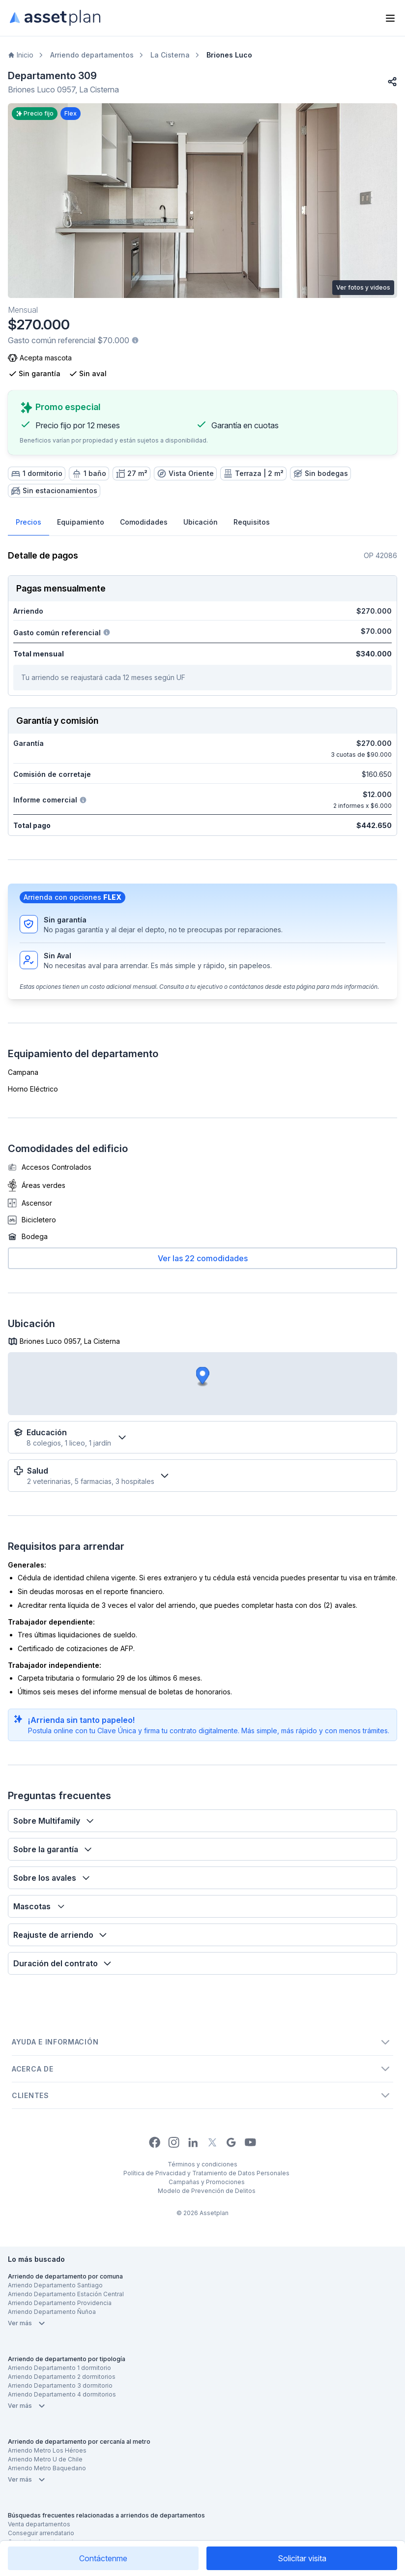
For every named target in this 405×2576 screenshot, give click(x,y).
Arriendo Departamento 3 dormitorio (60, 2385)
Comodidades (144, 522)
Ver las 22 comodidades (203, 1258)
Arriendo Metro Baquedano (47, 2468)
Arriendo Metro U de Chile (45, 2459)
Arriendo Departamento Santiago (55, 2285)
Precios (28, 522)
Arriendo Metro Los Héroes (47, 2450)
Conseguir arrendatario (41, 2533)
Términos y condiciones (202, 2164)
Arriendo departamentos (92, 55)
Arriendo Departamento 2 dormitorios (62, 2376)
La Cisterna (170, 55)
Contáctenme (103, 2558)
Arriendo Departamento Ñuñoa (52, 2311)
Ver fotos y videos (363, 287)
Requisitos (251, 522)
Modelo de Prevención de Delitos (207, 2190)
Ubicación (200, 522)
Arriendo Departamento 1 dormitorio (59, 2367)
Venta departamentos (39, 2524)
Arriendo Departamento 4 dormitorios (62, 2394)
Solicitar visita (302, 2558)
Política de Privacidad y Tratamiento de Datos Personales (206, 2173)
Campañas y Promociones (207, 2182)
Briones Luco (229, 55)
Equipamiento (80, 522)
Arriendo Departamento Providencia (60, 2303)
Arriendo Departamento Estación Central (66, 2294)
